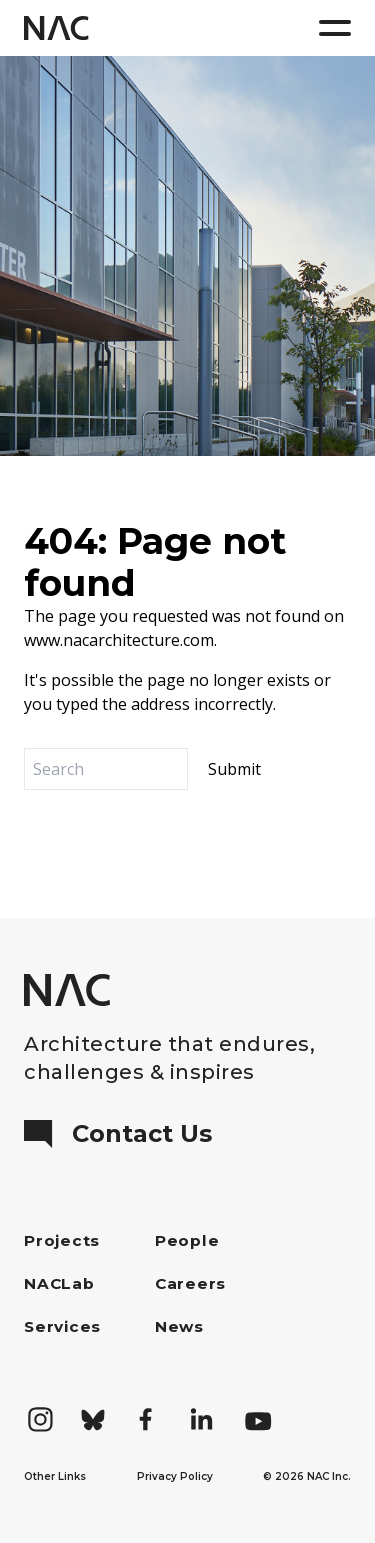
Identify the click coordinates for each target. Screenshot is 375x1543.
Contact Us (118, 1134)
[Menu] (335, 28)
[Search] (106, 769)
